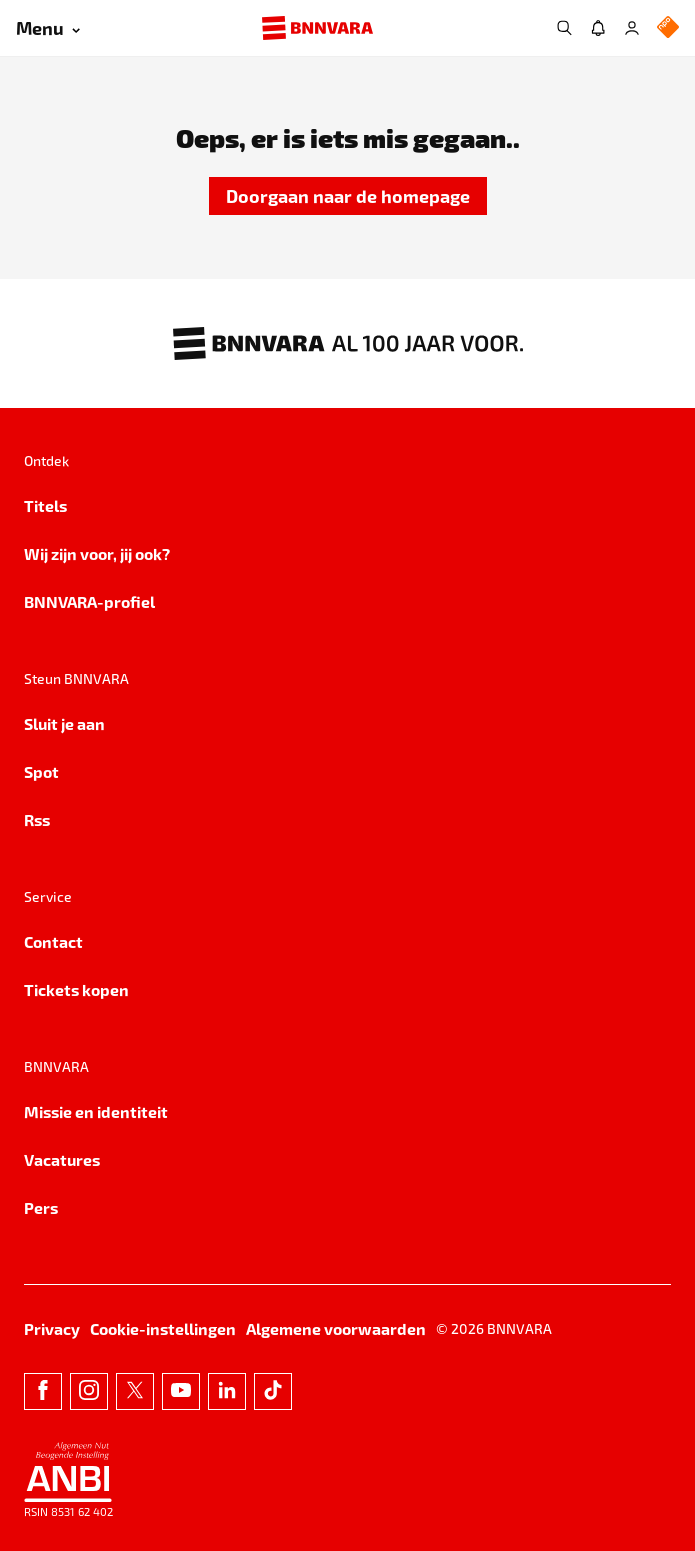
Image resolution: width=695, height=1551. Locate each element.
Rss (37, 819)
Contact (53, 941)
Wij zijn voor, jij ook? (97, 553)
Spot (41, 771)
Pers (41, 1207)
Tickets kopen (76, 989)
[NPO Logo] (668, 28)
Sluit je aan (64, 723)
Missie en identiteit (96, 1111)
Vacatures (62, 1159)
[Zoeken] (564, 28)
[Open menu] (48, 28)
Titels (45, 505)
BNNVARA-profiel (89, 601)
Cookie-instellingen (163, 1328)
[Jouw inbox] (598, 28)
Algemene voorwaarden (336, 1328)
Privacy (52, 1328)
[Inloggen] (632, 28)
